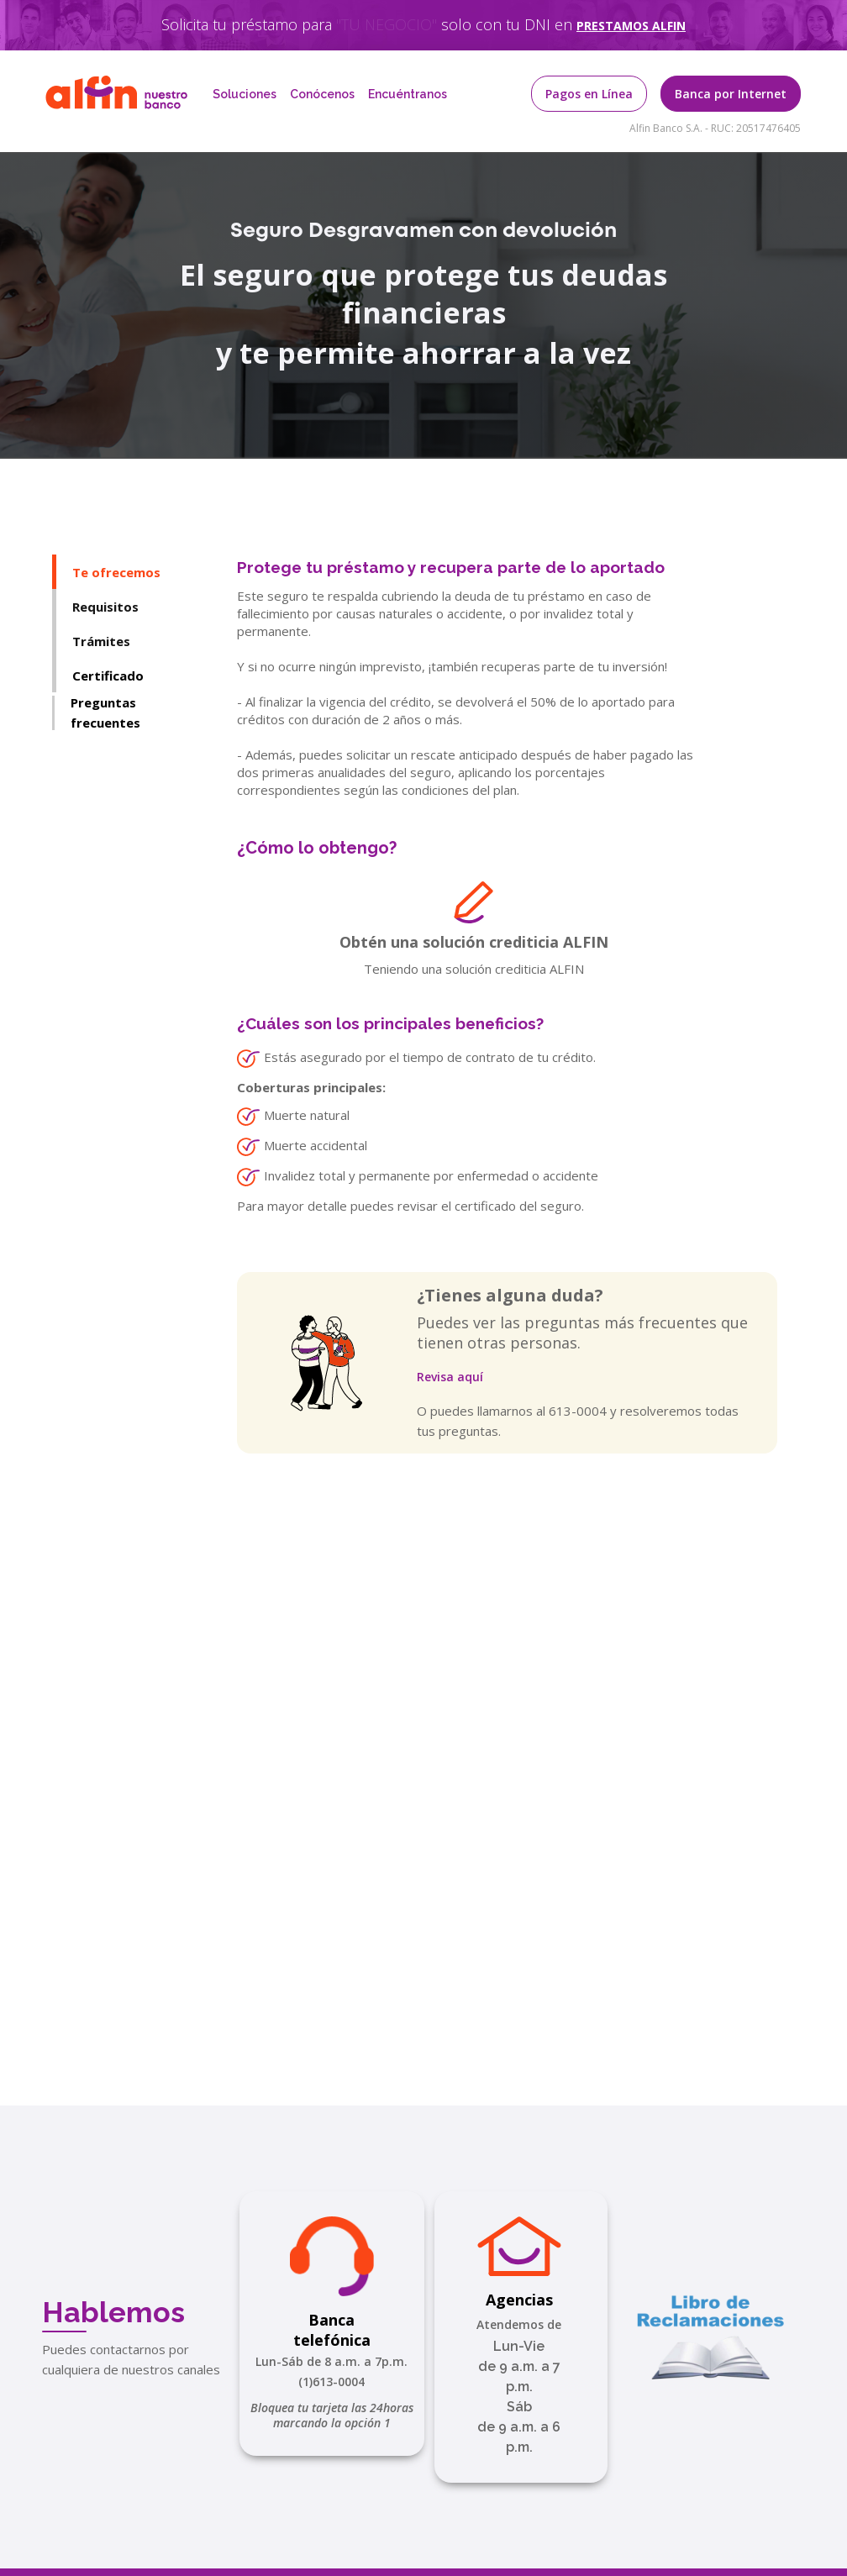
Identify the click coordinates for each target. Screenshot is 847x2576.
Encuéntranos (407, 94)
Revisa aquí (450, 1377)
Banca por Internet (730, 94)
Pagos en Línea (589, 94)
